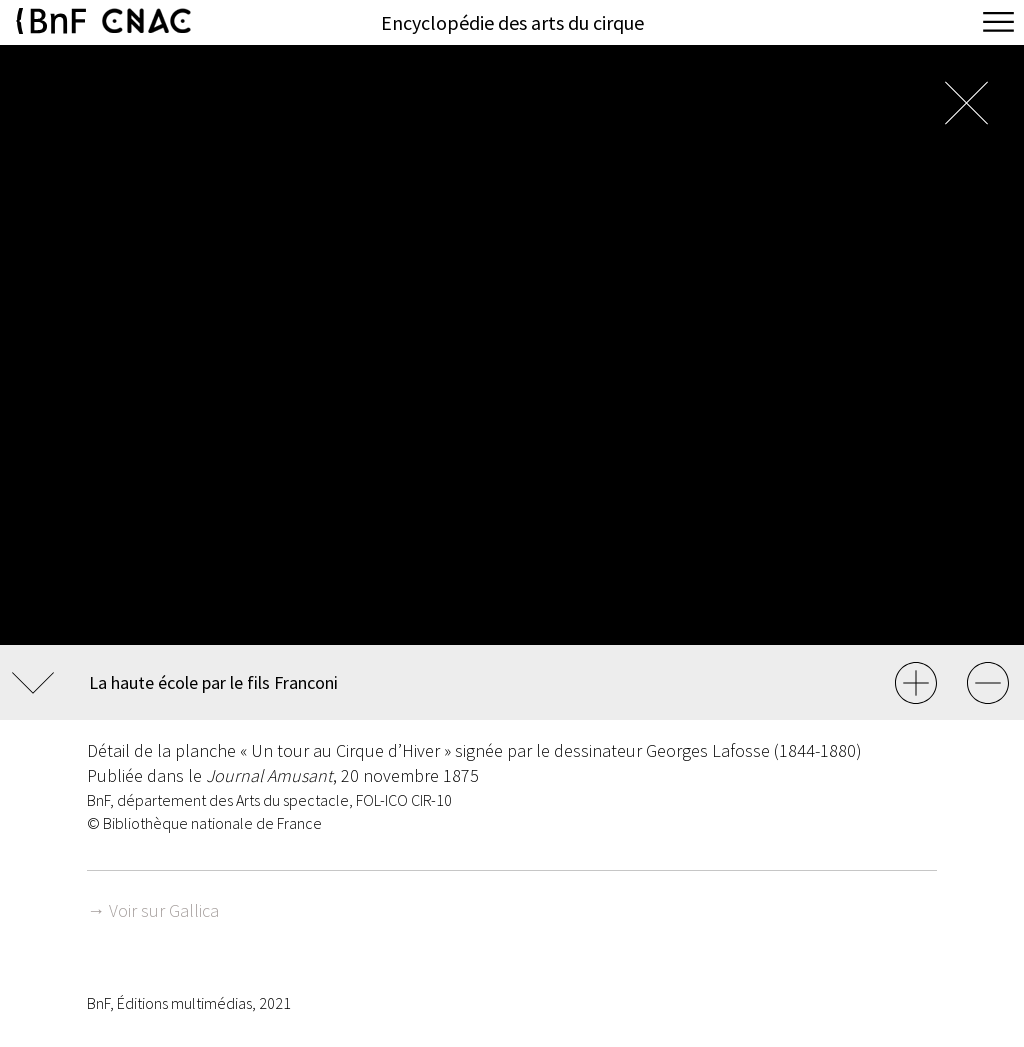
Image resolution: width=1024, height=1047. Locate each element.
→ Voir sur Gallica (153, 910)
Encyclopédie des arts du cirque (512, 22)
